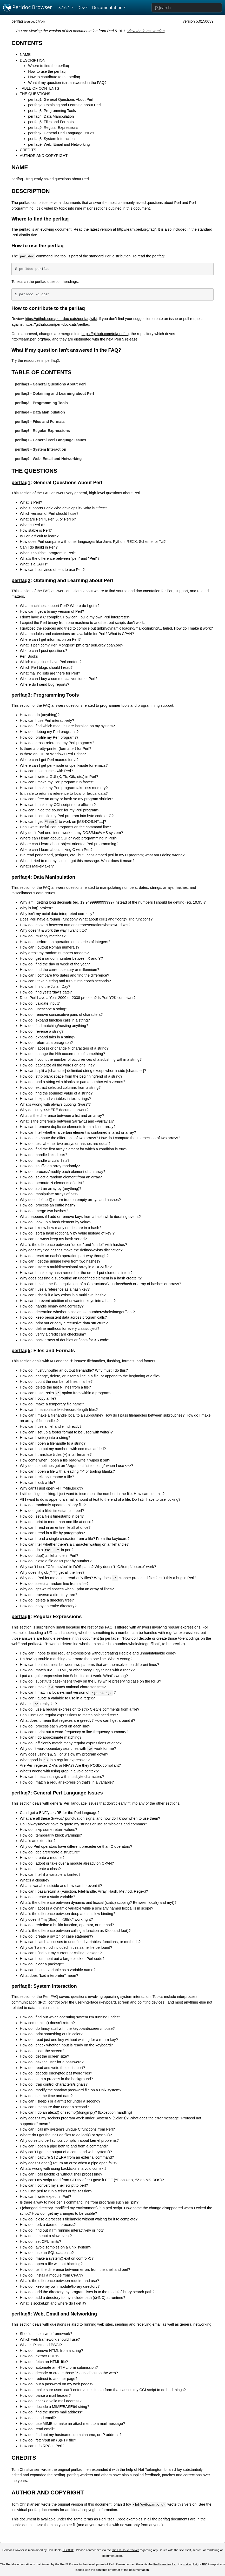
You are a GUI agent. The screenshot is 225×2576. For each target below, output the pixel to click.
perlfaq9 (20, 2314)
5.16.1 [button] (64, 7)
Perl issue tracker (164, 2564)
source (29, 21)
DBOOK (68, 2550)
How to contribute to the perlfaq (54, 77)
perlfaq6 (20, 1616)
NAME (25, 54)
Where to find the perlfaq (48, 66)
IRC (204, 2564)
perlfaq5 (20, 1350)
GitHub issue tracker (125, 2550)
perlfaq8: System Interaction (51, 139)
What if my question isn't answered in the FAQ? (67, 83)
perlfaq (17, 21)
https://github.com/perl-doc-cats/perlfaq (57, 324)
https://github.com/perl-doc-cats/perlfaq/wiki (61, 319)
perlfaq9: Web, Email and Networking (59, 144)
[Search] (186, 7)
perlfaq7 (20, 1793)
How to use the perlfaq (46, 71)
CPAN (40, 21)
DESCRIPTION (32, 60)
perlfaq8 (20, 1986)
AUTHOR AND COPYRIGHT (44, 156)
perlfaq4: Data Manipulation (51, 116)
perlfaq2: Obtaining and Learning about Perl (64, 105)
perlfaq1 (20, 482)
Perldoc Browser (27, 7)
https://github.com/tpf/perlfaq (105, 334)
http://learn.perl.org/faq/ (136, 229)
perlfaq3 (20, 695)
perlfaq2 (52, 360)
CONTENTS (26, 43)
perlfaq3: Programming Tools (52, 111)
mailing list (190, 2564)
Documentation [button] (107, 7)
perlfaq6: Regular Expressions (53, 127)
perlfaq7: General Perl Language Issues (61, 133)
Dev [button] (81, 7)
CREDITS (28, 150)
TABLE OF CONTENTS (39, 88)
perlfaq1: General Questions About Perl (60, 99)
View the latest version (146, 31)
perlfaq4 (20, 877)
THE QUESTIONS (35, 94)
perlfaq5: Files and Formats (51, 122)
